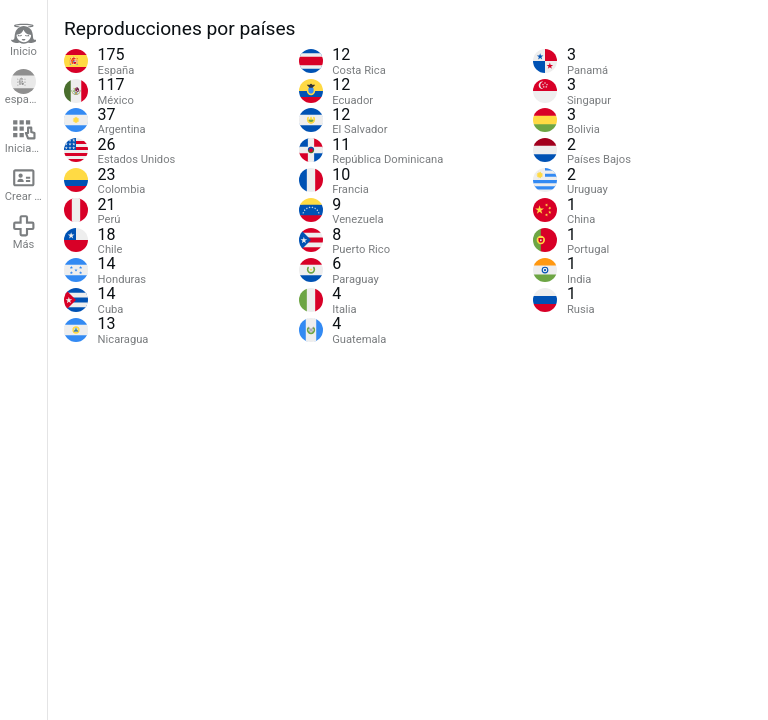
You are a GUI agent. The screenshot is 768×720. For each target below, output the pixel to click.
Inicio (23, 40)
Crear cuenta (26, 184)
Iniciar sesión (26, 136)
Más (24, 232)
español (24, 88)
